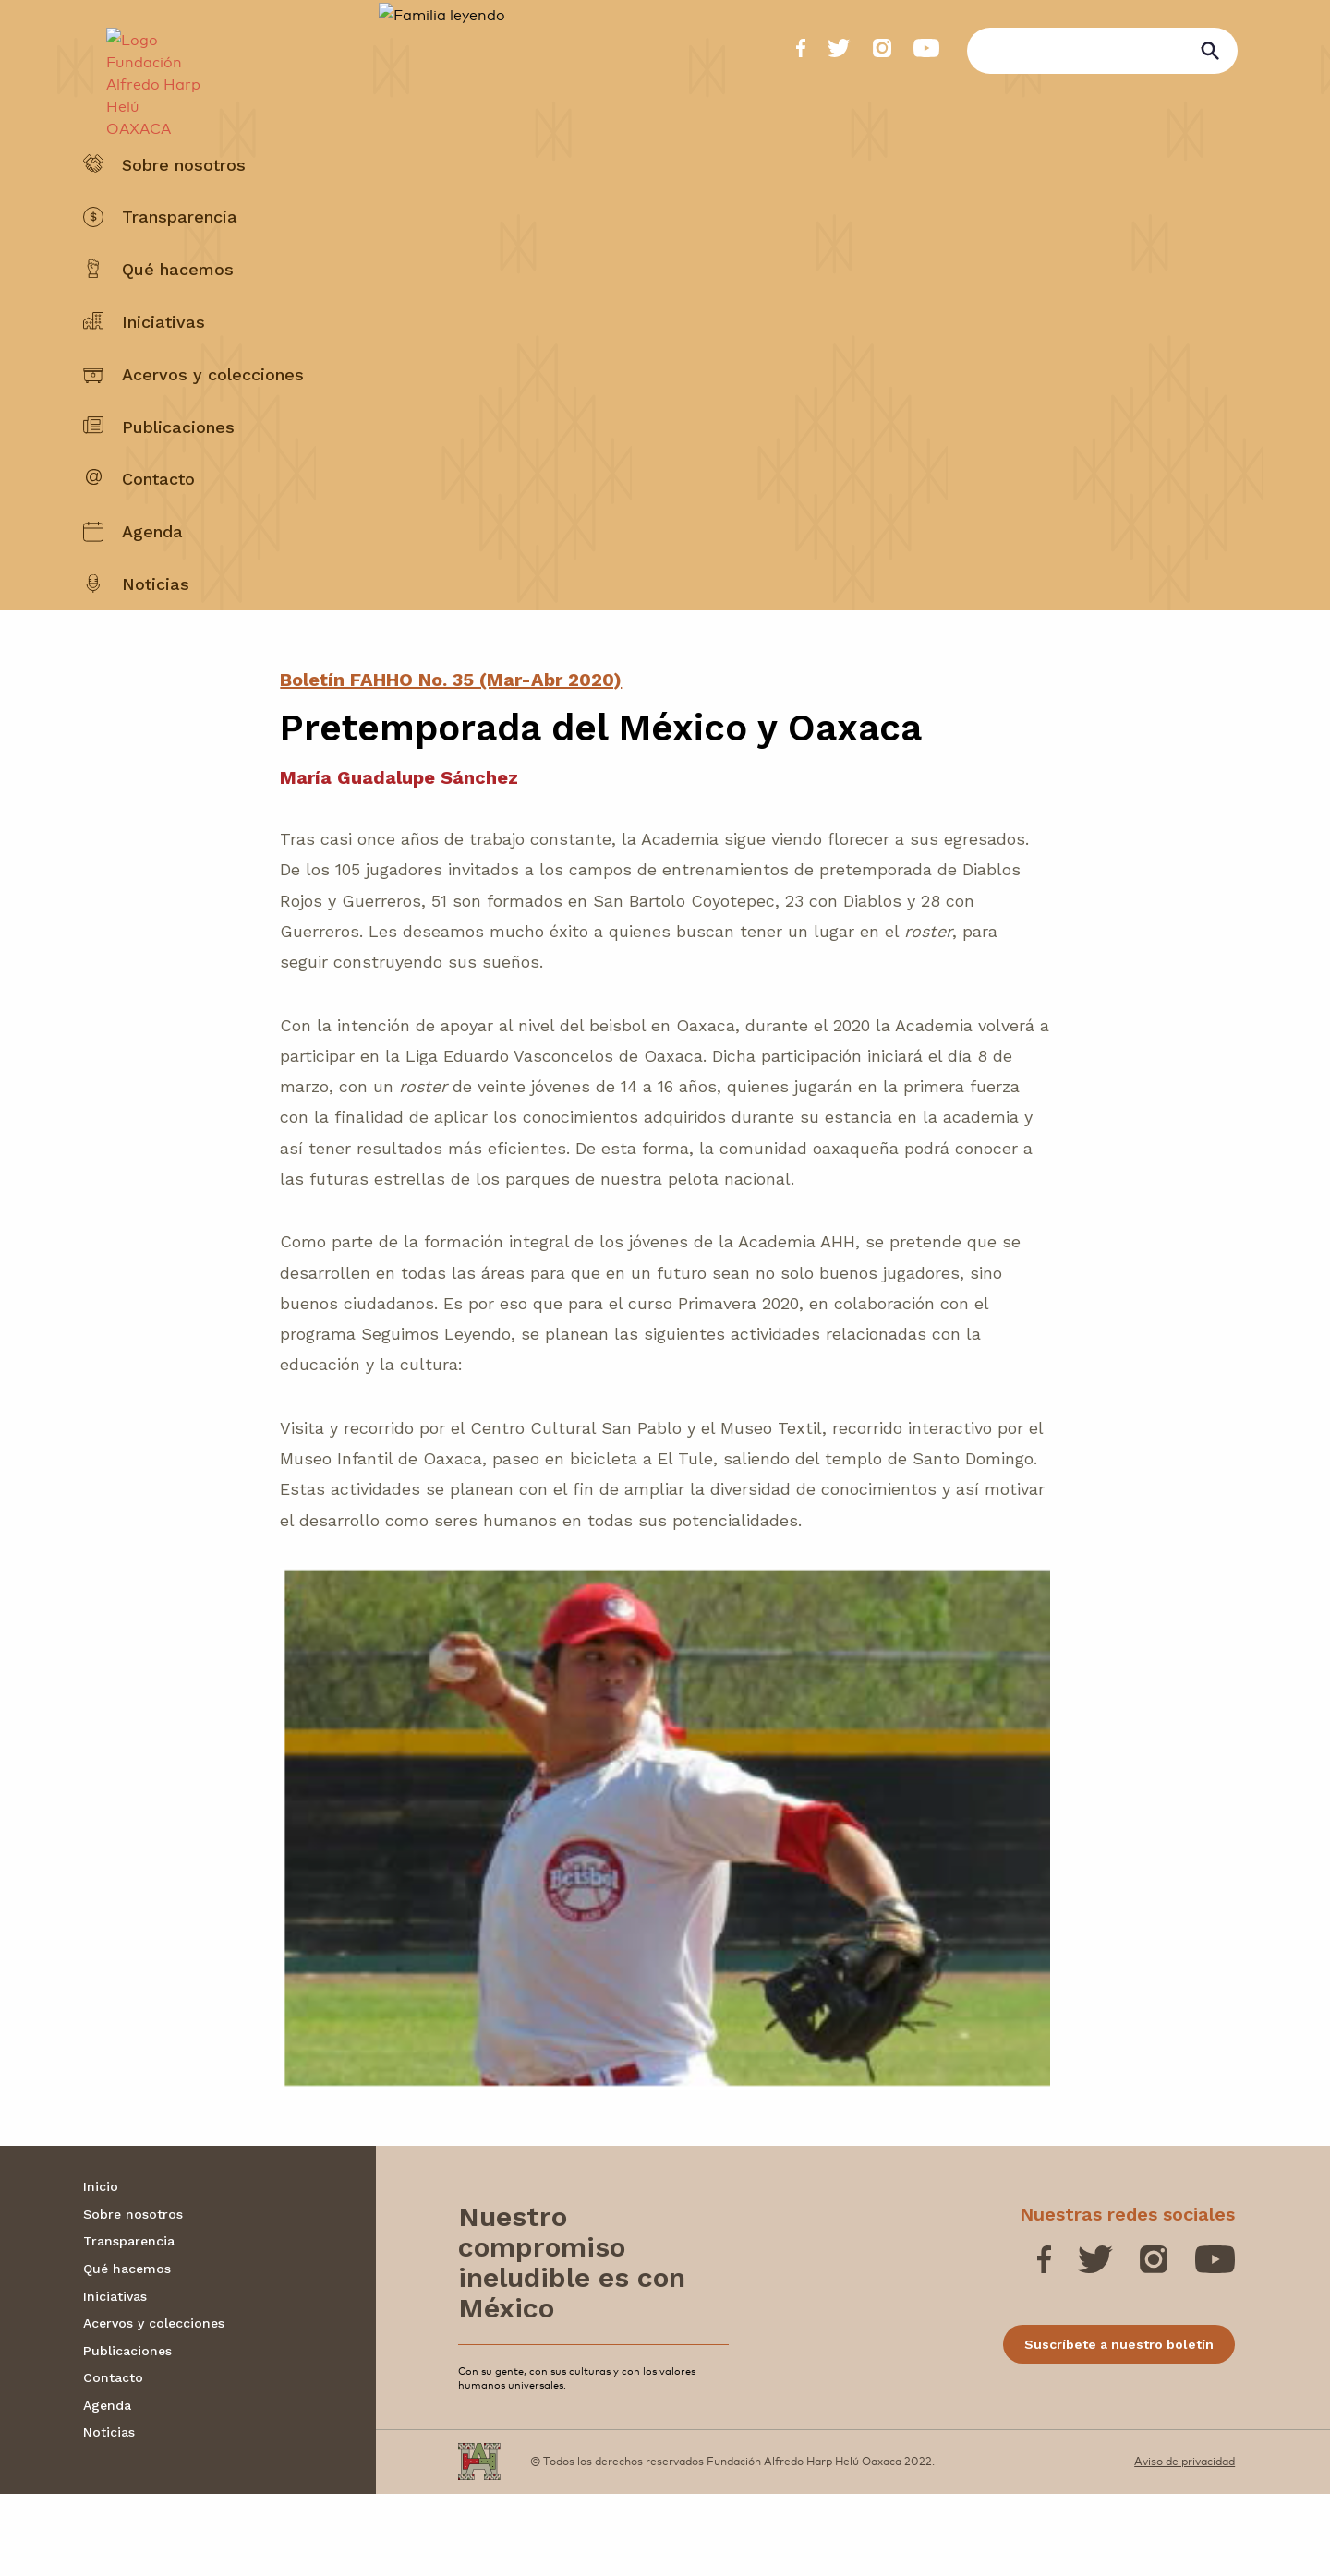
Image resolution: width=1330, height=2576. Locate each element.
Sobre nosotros (184, 209)
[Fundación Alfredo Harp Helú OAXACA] (144, 70)
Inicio (100, 2268)
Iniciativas (163, 366)
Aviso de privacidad (1184, 2542)
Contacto (158, 524)
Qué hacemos (178, 314)
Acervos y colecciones (213, 418)
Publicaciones (178, 471)
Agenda (152, 576)
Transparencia (179, 261)
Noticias (155, 628)
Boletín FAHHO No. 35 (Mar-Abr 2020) (451, 762)
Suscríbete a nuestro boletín (1119, 2426)
